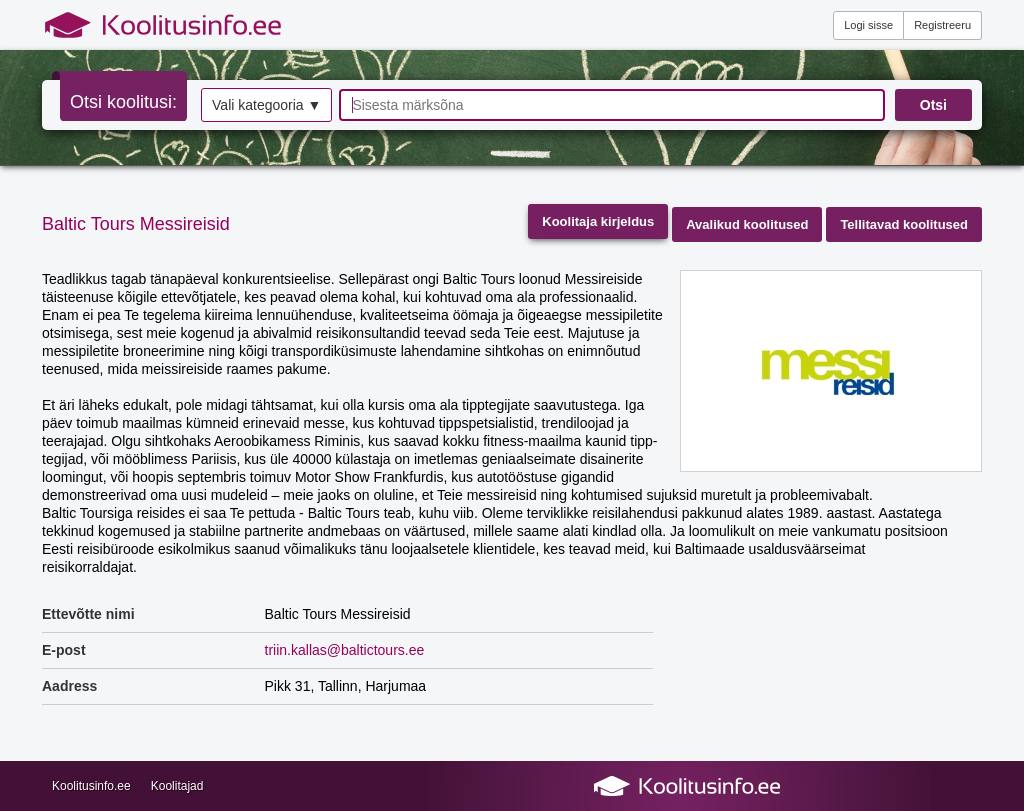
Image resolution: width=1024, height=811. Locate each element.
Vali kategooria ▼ (266, 105)
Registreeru (942, 25)
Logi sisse (868, 25)
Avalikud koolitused (747, 224)
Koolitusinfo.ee (91, 786)
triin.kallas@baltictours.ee (345, 650)
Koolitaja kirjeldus (598, 221)
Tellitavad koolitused (904, 224)
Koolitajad (177, 786)
